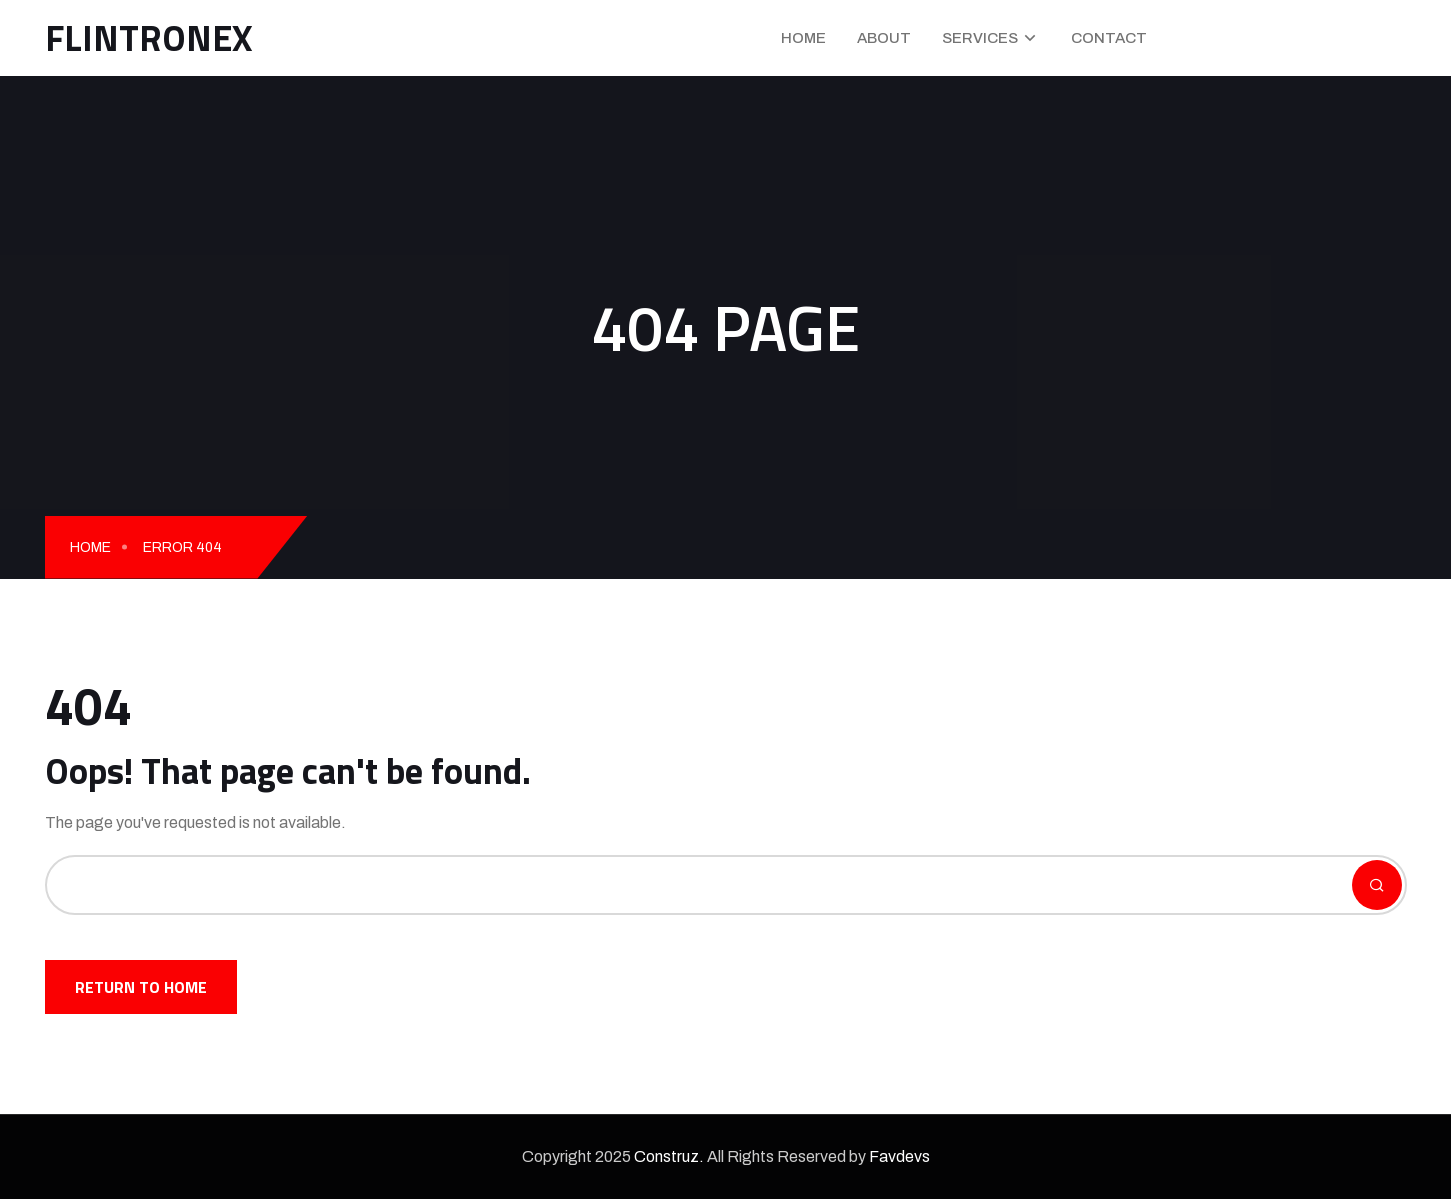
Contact (1109, 38)
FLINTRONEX (148, 37)
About (884, 38)
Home (803, 38)
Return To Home (141, 987)
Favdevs (899, 1156)
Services (980, 38)
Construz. (669, 1156)
